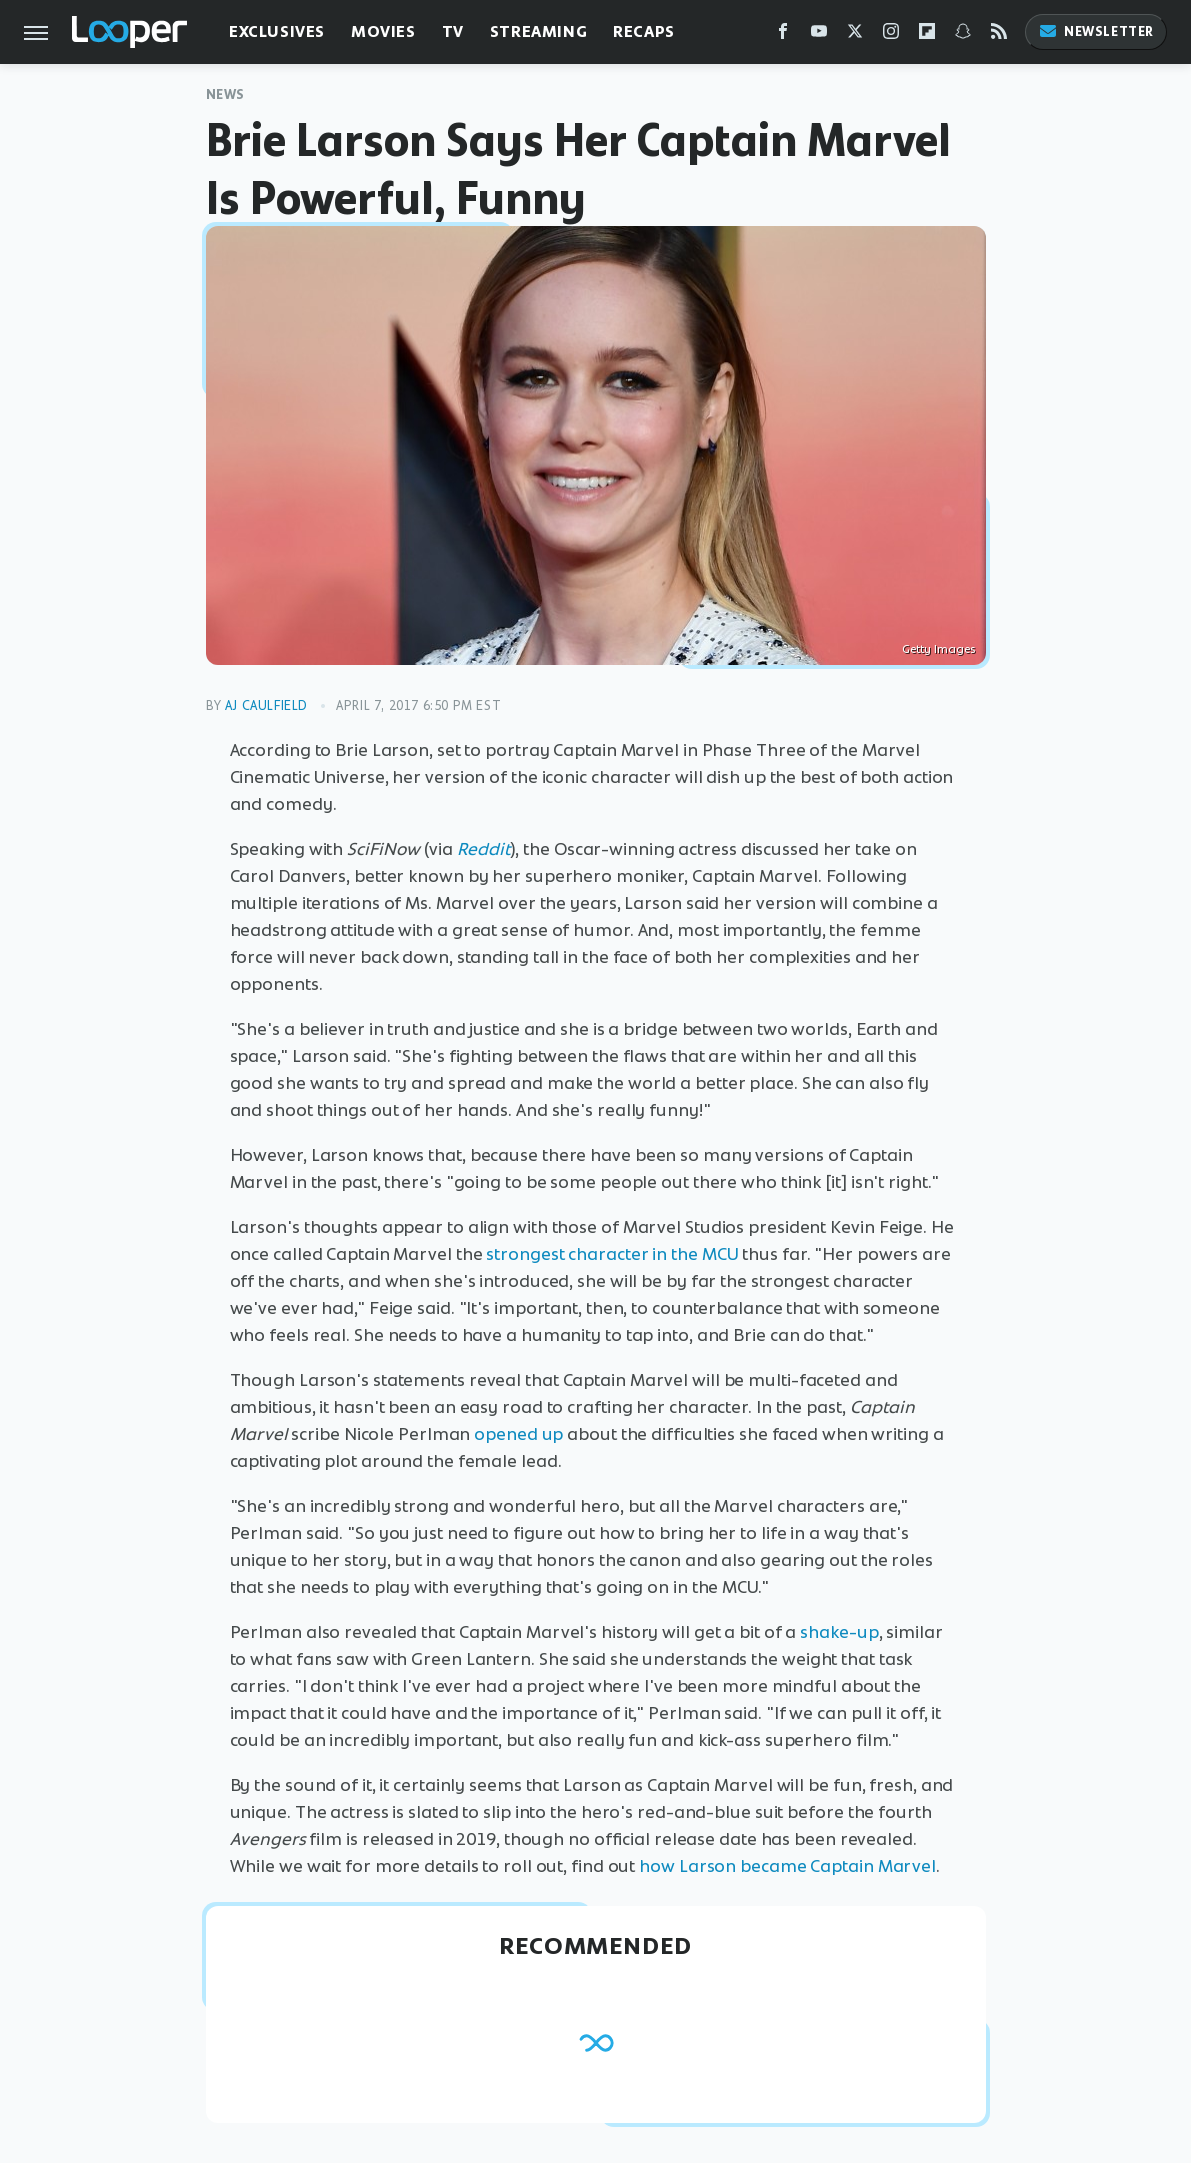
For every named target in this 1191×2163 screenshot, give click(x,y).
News (225, 94)
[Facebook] (783, 35)
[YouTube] (819, 35)
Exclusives (277, 31)
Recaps (644, 31)
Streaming (538, 31)
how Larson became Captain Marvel (787, 1866)
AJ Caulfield (266, 705)
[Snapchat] (963, 35)
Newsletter (1096, 31)
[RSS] (999, 35)
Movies (383, 31)
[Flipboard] (927, 35)
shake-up (839, 1632)
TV (453, 31)
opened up (518, 1434)
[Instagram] (891, 35)
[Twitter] (855, 35)
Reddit (483, 849)
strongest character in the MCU (612, 1254)
